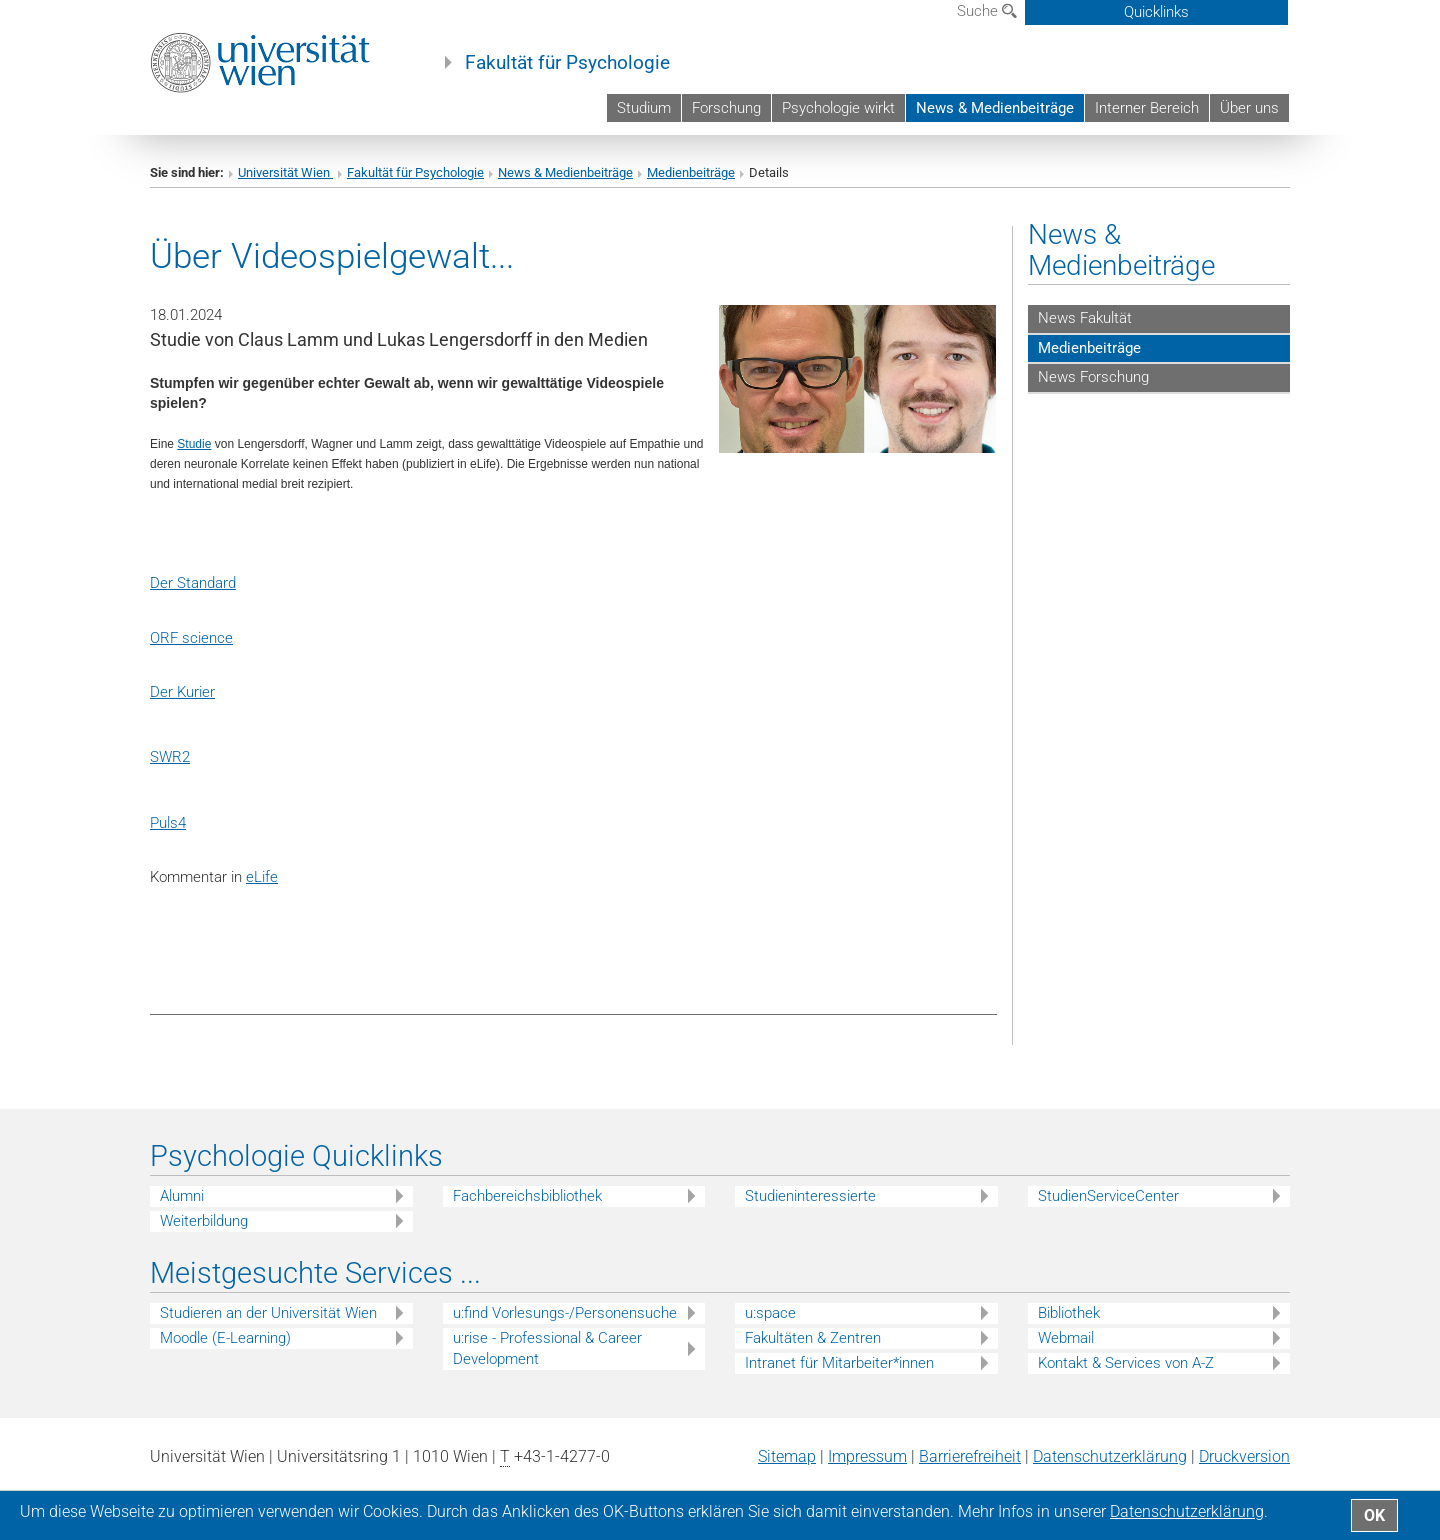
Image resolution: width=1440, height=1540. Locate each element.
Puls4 (168, 823)
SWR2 (170, 757)
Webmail (1066, 1338)
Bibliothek (1069, 1313)
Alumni (182, 1196)
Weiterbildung (204, 1221)
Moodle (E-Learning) (225, 1338)
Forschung (726, 108)
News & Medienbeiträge (995, 108)
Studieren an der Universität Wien (268, 1313)
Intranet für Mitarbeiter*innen (839, 1363)
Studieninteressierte (810, 1196)
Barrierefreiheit (970, 1456)
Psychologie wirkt (838, 108)
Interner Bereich (1147, 108)
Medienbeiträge (691, 172)
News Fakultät (1085, 318)
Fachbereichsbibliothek (527, 1196)
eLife (262, 877)
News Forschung (1093, 377)
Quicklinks (1156, 12)
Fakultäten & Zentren (813, 1338)
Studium (644, 108)
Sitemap (787, 1456)
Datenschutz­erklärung (1110, 1456)
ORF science (191, 638)
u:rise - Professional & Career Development (547, 1348)
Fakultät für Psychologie (567, 63)
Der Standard (193, 583)
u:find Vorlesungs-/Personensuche (565, 1313)
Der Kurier (182, 692)
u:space (770, 1313)
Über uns (1249, 108)
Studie (194, 444)
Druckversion (1244, 1456)
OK (1374, 1515)
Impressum (867, 1456)
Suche (987, 11)
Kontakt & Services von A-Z (1126, 1363)
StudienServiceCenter (1108, 1196)
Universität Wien (285, 172)
